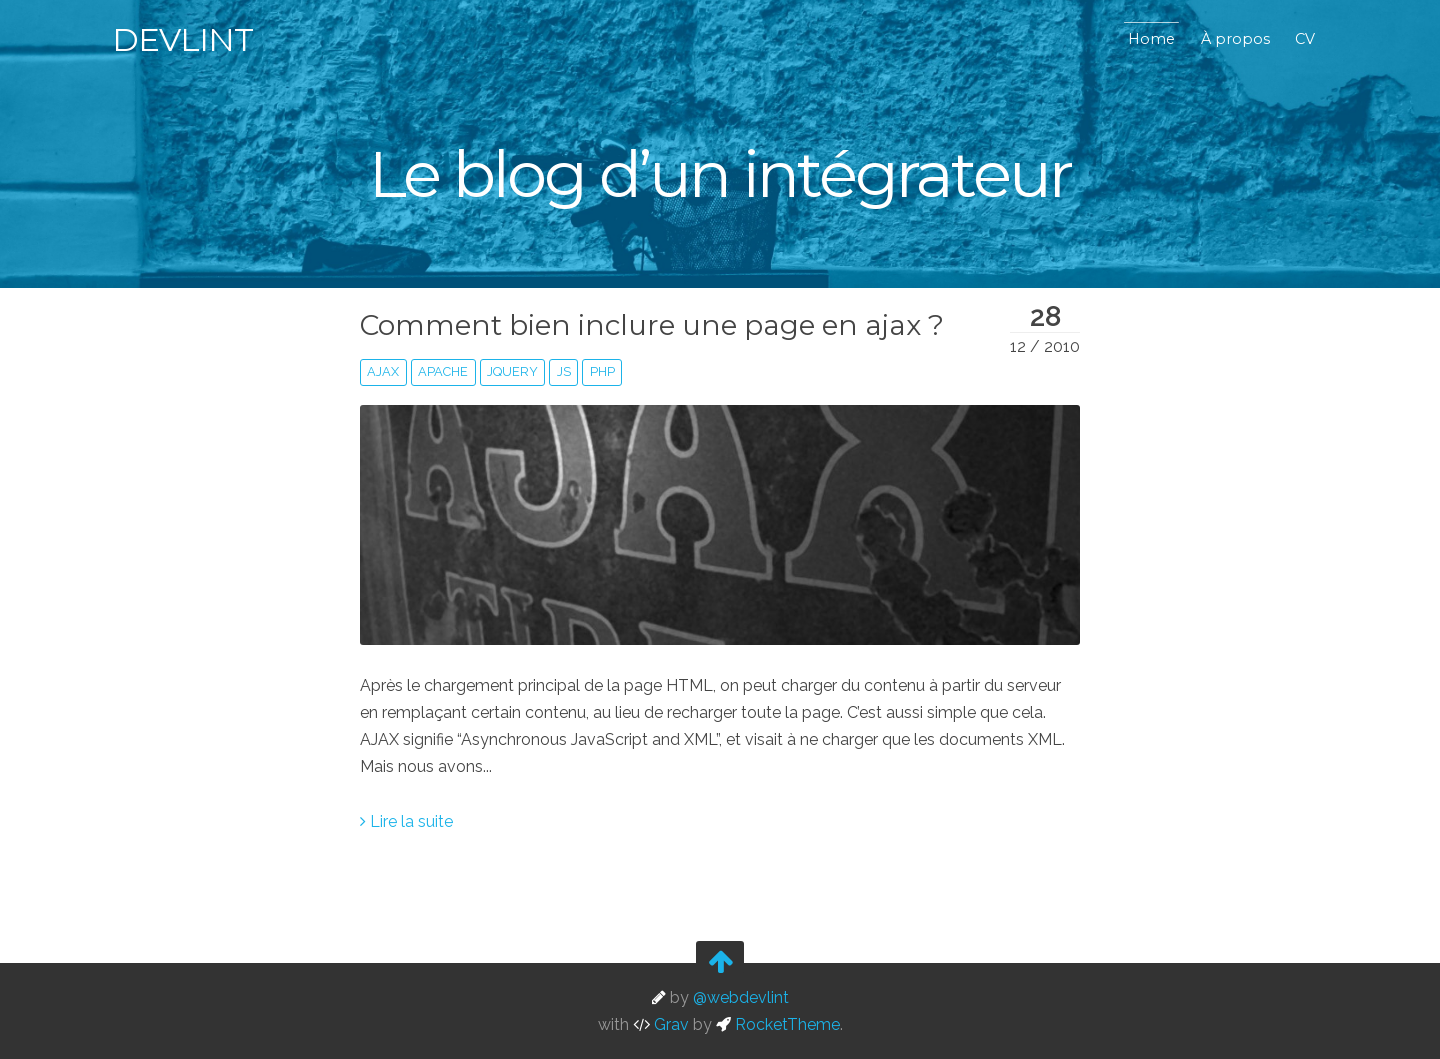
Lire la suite (406, 821)
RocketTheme (778, 1024)
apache (443, 371)
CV (1305, 39)
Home (1151, 39)
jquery (512, 371)
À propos (1235, 39)
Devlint (182, 39)
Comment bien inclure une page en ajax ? (652, 325)
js (564, 371)
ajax (383, 371)
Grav (661, 1024)
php (602, 371)
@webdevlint (741, 997)
